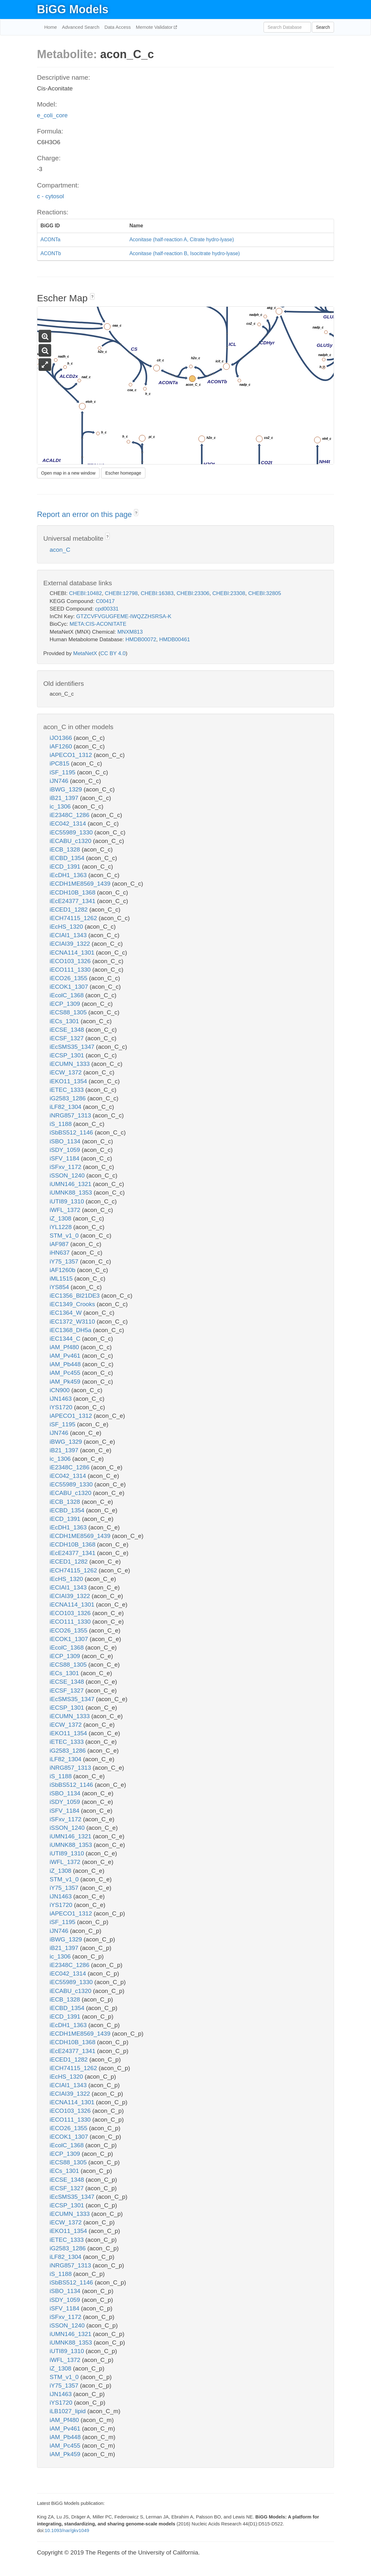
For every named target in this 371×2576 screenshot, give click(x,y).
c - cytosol (50, 196)
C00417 (105, 601)
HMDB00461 (174, 639)
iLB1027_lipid (68, 2411)
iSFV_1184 (65, 1158)
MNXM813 (130, 632)
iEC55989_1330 (72, 832)
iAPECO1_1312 (72, 755)
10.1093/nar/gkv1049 (67, 2530)
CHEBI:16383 (157, 593)
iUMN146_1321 (71, 1184)
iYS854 (60, 1287)
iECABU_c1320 (71, 841)
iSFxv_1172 (66, 1167)
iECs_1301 (65, 1021)
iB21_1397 (65, 798)
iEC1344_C (66, 1338)
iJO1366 (62, 738)
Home (50, 27)
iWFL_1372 (66, 1210)
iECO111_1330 (71, 969)
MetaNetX (85, 653)
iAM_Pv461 (66, 1355)
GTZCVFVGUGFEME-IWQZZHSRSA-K (123, 616)
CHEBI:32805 (264, 593)
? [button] (92, 297)
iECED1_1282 (69, 909)
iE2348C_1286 (70, 815)
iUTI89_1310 (68, 1201)
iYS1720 (62, 1407)
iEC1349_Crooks (73, 1304)
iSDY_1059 (66, 1150)
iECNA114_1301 (73, 952)
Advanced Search (80, 27)
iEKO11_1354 (69, 1081)
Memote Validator (155, 27)
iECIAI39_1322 (71, 943)
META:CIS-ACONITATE (98, 624)
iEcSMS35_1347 (73, 1046)
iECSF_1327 (67, 1038)
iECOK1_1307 (70, 986)
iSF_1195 (63, 772)
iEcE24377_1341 (73, 901)
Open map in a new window (68, 473)
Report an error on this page (85, 514)
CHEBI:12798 (121, 593)
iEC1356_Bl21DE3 (75, 1295)
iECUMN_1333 (70, 1064)
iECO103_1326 (71, 961)
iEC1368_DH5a (71, 1330)
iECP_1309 (66, 1003)
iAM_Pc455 (66, 1372)
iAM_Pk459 (66, 1381)
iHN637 (60, 1252)
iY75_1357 (65, 1261)
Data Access (117, 27)
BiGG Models (72, 9)
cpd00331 (107, 609)
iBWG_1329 (67, 789)
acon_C (60, 549)
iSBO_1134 (66, 1141)
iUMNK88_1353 (72, 1192)
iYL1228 (61, 1227)
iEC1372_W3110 (73, 1321)
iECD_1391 (66, 866)
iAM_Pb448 (66, 1364)
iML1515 (62, 1278)
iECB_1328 (66, 849)
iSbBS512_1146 (72, 1132)
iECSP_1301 (68, 1055)
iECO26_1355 (69, 978)
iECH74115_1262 (74, 918)
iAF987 (60, 1244)
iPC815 (60, 763)
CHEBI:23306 (193, 593)
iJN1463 (61, 1398)
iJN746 (60, 781)
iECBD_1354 (68, 858)
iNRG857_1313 (71, 1115)
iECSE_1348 (68, 1029)
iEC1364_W (66, 1312)
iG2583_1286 (68, 1098)
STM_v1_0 (65, 1235)
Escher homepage (123, 473)
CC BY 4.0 (112, 653)
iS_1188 (61, 1124)
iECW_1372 (66, 1072)
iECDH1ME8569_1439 (81, 883)
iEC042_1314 (69, 823)
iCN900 (60, 1390)
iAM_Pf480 (65, 1347)
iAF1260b (63, 1270)
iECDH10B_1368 (73, 892)
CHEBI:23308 (228, 593)
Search (323, 27)
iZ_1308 (61, 1218)
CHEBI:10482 (85, 593)
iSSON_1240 (68, 1175)
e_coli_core (52, 115)
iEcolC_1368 (67, 995)
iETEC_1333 (67, 1089)
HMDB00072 (140, 639)
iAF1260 (62, 746)
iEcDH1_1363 (69, 875)
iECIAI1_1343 (69, 935)
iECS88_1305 (69, 1012)
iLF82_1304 (66, 1107)
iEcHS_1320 (67, 926)
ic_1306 (61, 806)
